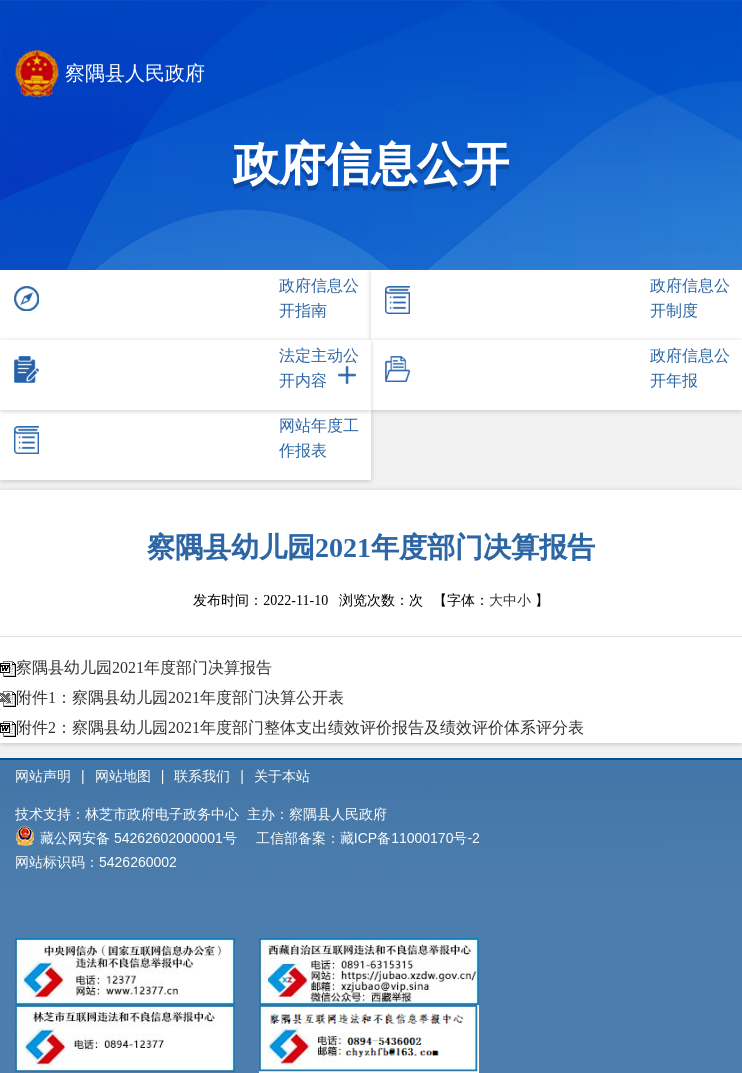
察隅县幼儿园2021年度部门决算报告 (144, 667)
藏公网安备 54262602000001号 (126, 836)
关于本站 (282, 776)
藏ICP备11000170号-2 (410, 838)
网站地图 (123, 776)
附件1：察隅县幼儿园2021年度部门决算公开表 (180, 697)
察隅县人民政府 (110, 75)
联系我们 (202, 776)
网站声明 (43, 776)
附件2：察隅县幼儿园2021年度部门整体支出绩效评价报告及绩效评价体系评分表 (300, 727)
